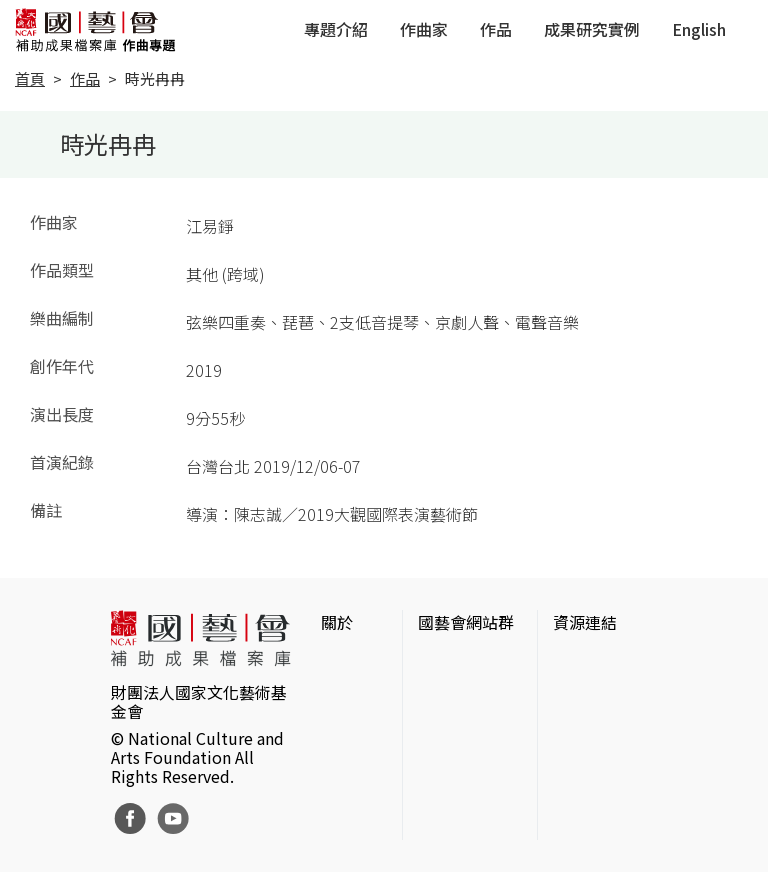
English (699, 29)
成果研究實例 (592, 29)
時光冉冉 (155, 78)
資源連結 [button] (585, 622)
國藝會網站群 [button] (466, 622)
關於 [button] (337, 622)
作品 (496, 29)
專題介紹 (336, 29)
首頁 (30, 78)
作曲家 (424, 29)
